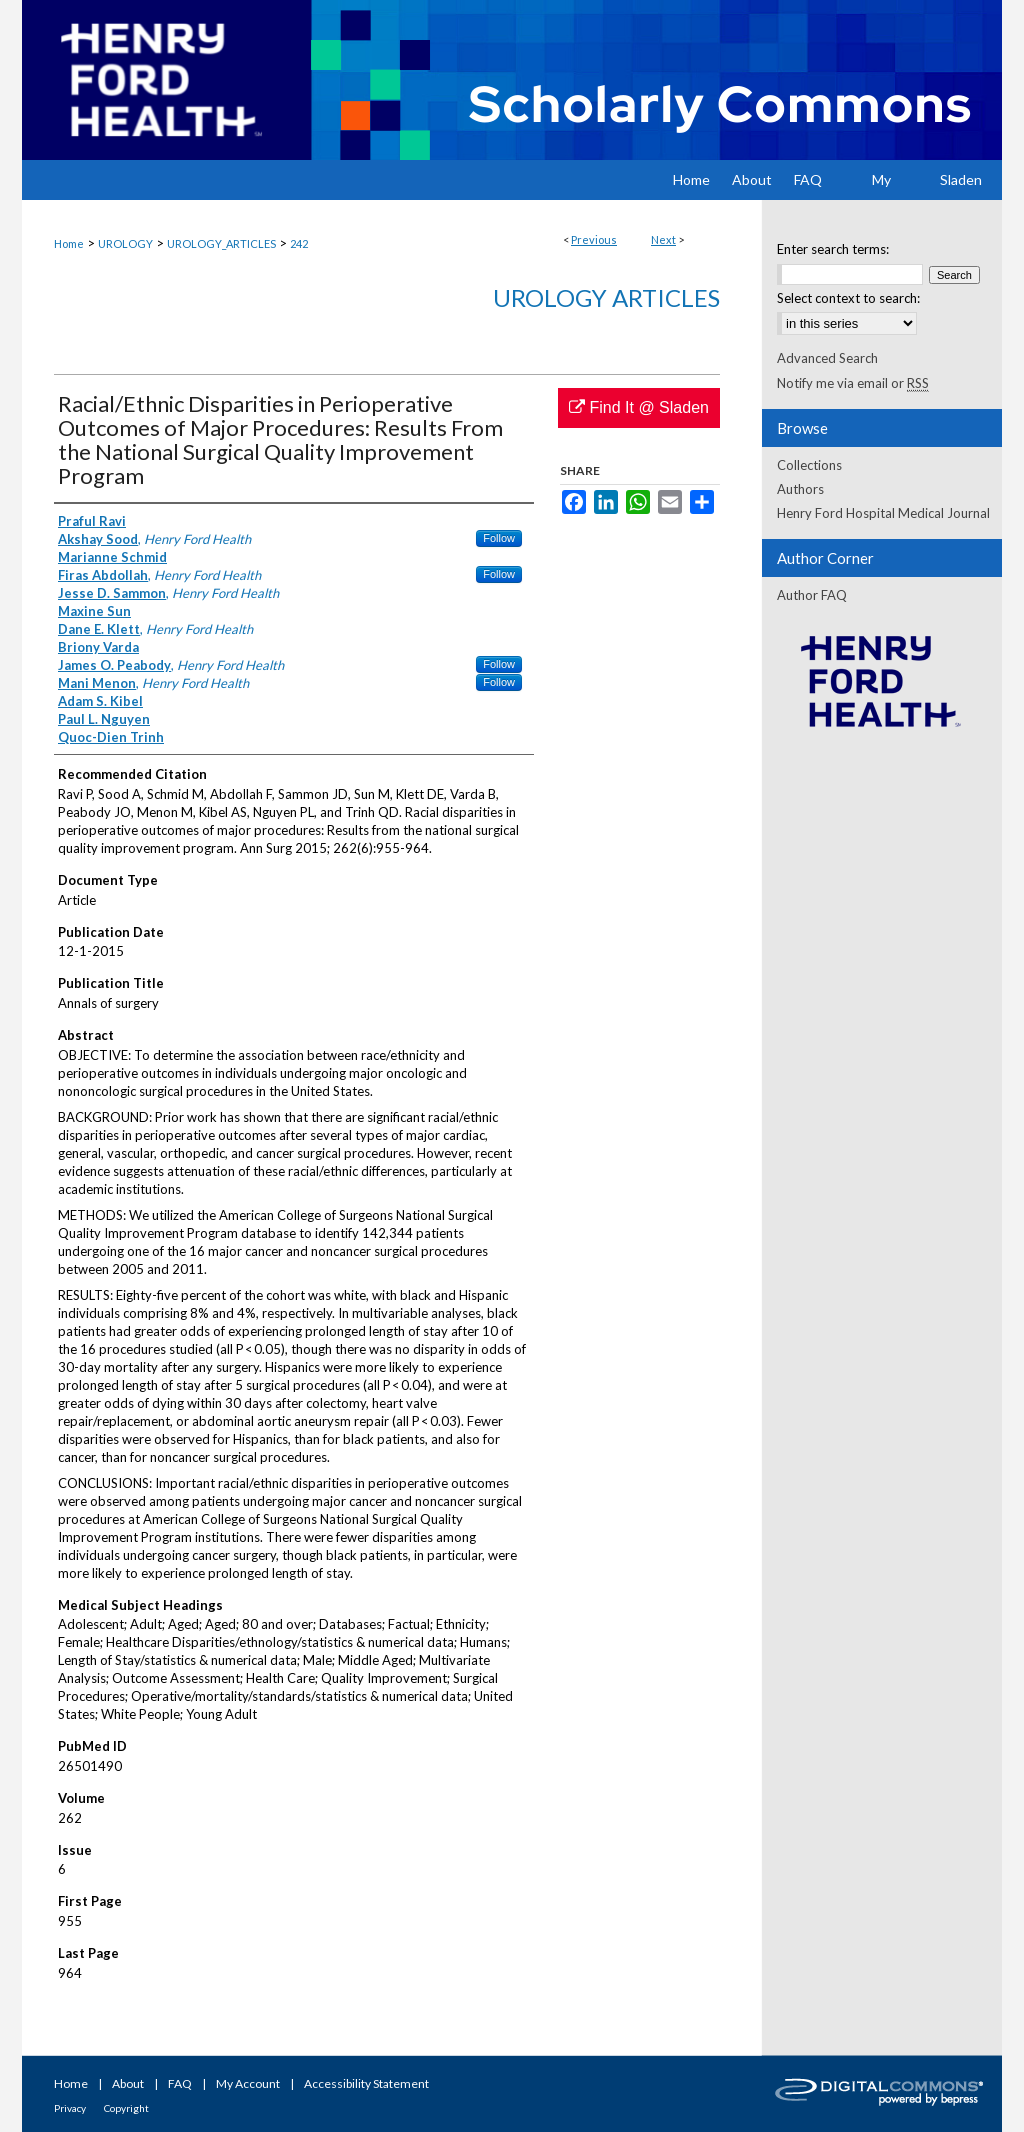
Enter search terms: (833, 249)
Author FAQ (812, 595)
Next (663, 239)
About (128, 2083)
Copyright (126, 2108)
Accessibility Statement (366, 2083)
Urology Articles (606, 297)
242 (299, 243)
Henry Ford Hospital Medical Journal (883, 513)
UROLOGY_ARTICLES (221, 243)
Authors (800, 489)
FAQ (180, 2083)
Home (69, 243)
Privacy (70, 2108)
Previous (594, 239)
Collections (809, 465)
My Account (248, 2083)
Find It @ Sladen (639, 407)
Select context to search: (848, 298)
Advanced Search (827, 358)
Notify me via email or (853, 383)
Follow (499, 538)
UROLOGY (125, 243)
